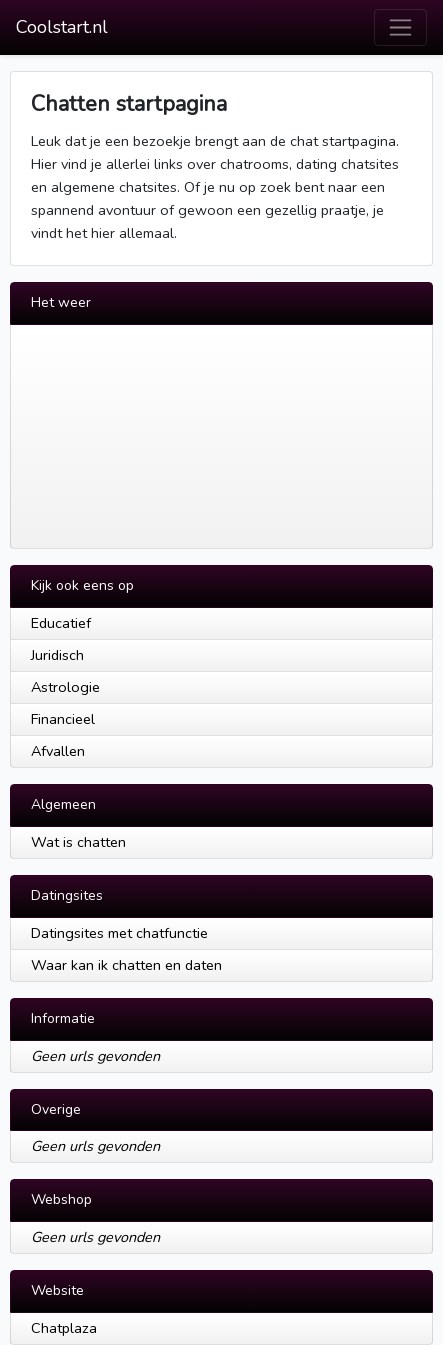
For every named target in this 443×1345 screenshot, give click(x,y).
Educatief (61, 623)
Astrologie (65, 687)
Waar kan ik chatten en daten (126, 965)
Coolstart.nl (62, 27)
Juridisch (57, 655)
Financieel (63, 719)
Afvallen (58, 751)
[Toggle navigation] (400, 27)
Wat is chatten (78, 842)
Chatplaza (64, 1328)
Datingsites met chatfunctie (119, 933)
